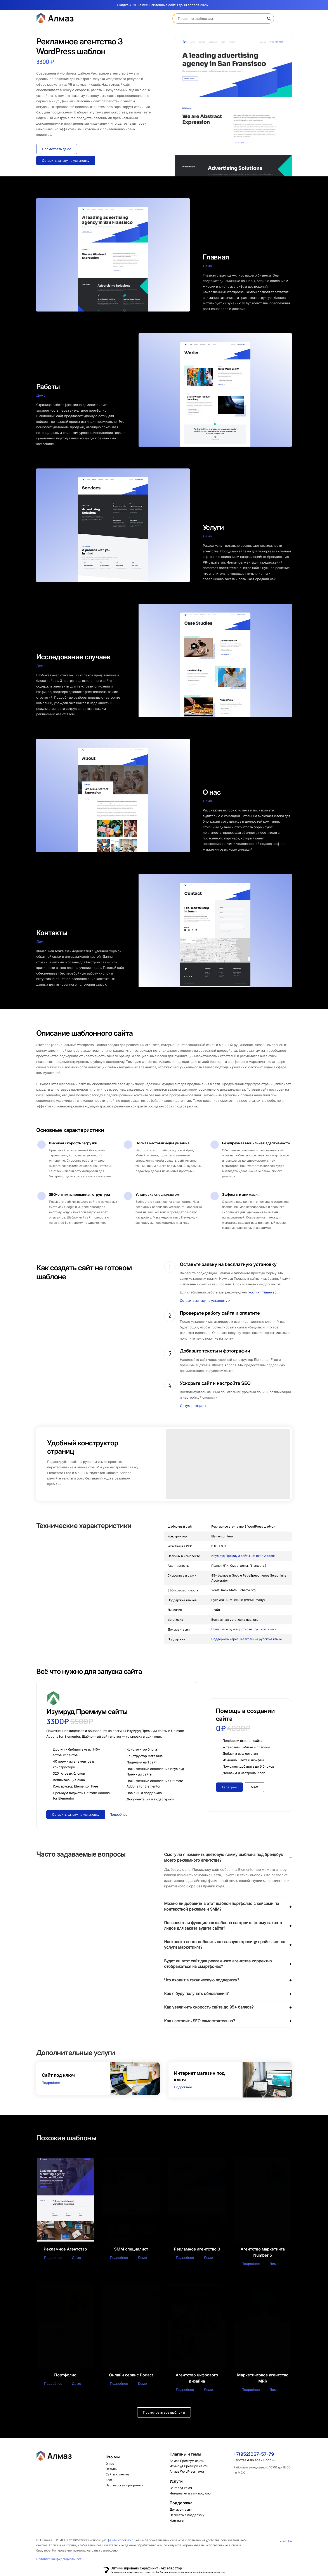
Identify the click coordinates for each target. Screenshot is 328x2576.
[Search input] (221, 19)
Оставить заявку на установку (65, 160)
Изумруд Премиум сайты (230, 1556)
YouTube (285, 2542)
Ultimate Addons (263, 1556)
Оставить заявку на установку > (205, 1300)
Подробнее (51, 2083)
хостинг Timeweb (262, 1292)
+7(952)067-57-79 (253, 2455)
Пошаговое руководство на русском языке (243, 1629)
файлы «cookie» (119, 2541)
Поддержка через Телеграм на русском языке (246, 1639)
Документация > (193, 1406)
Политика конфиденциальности (59, 2559)
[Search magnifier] (269, 19)
